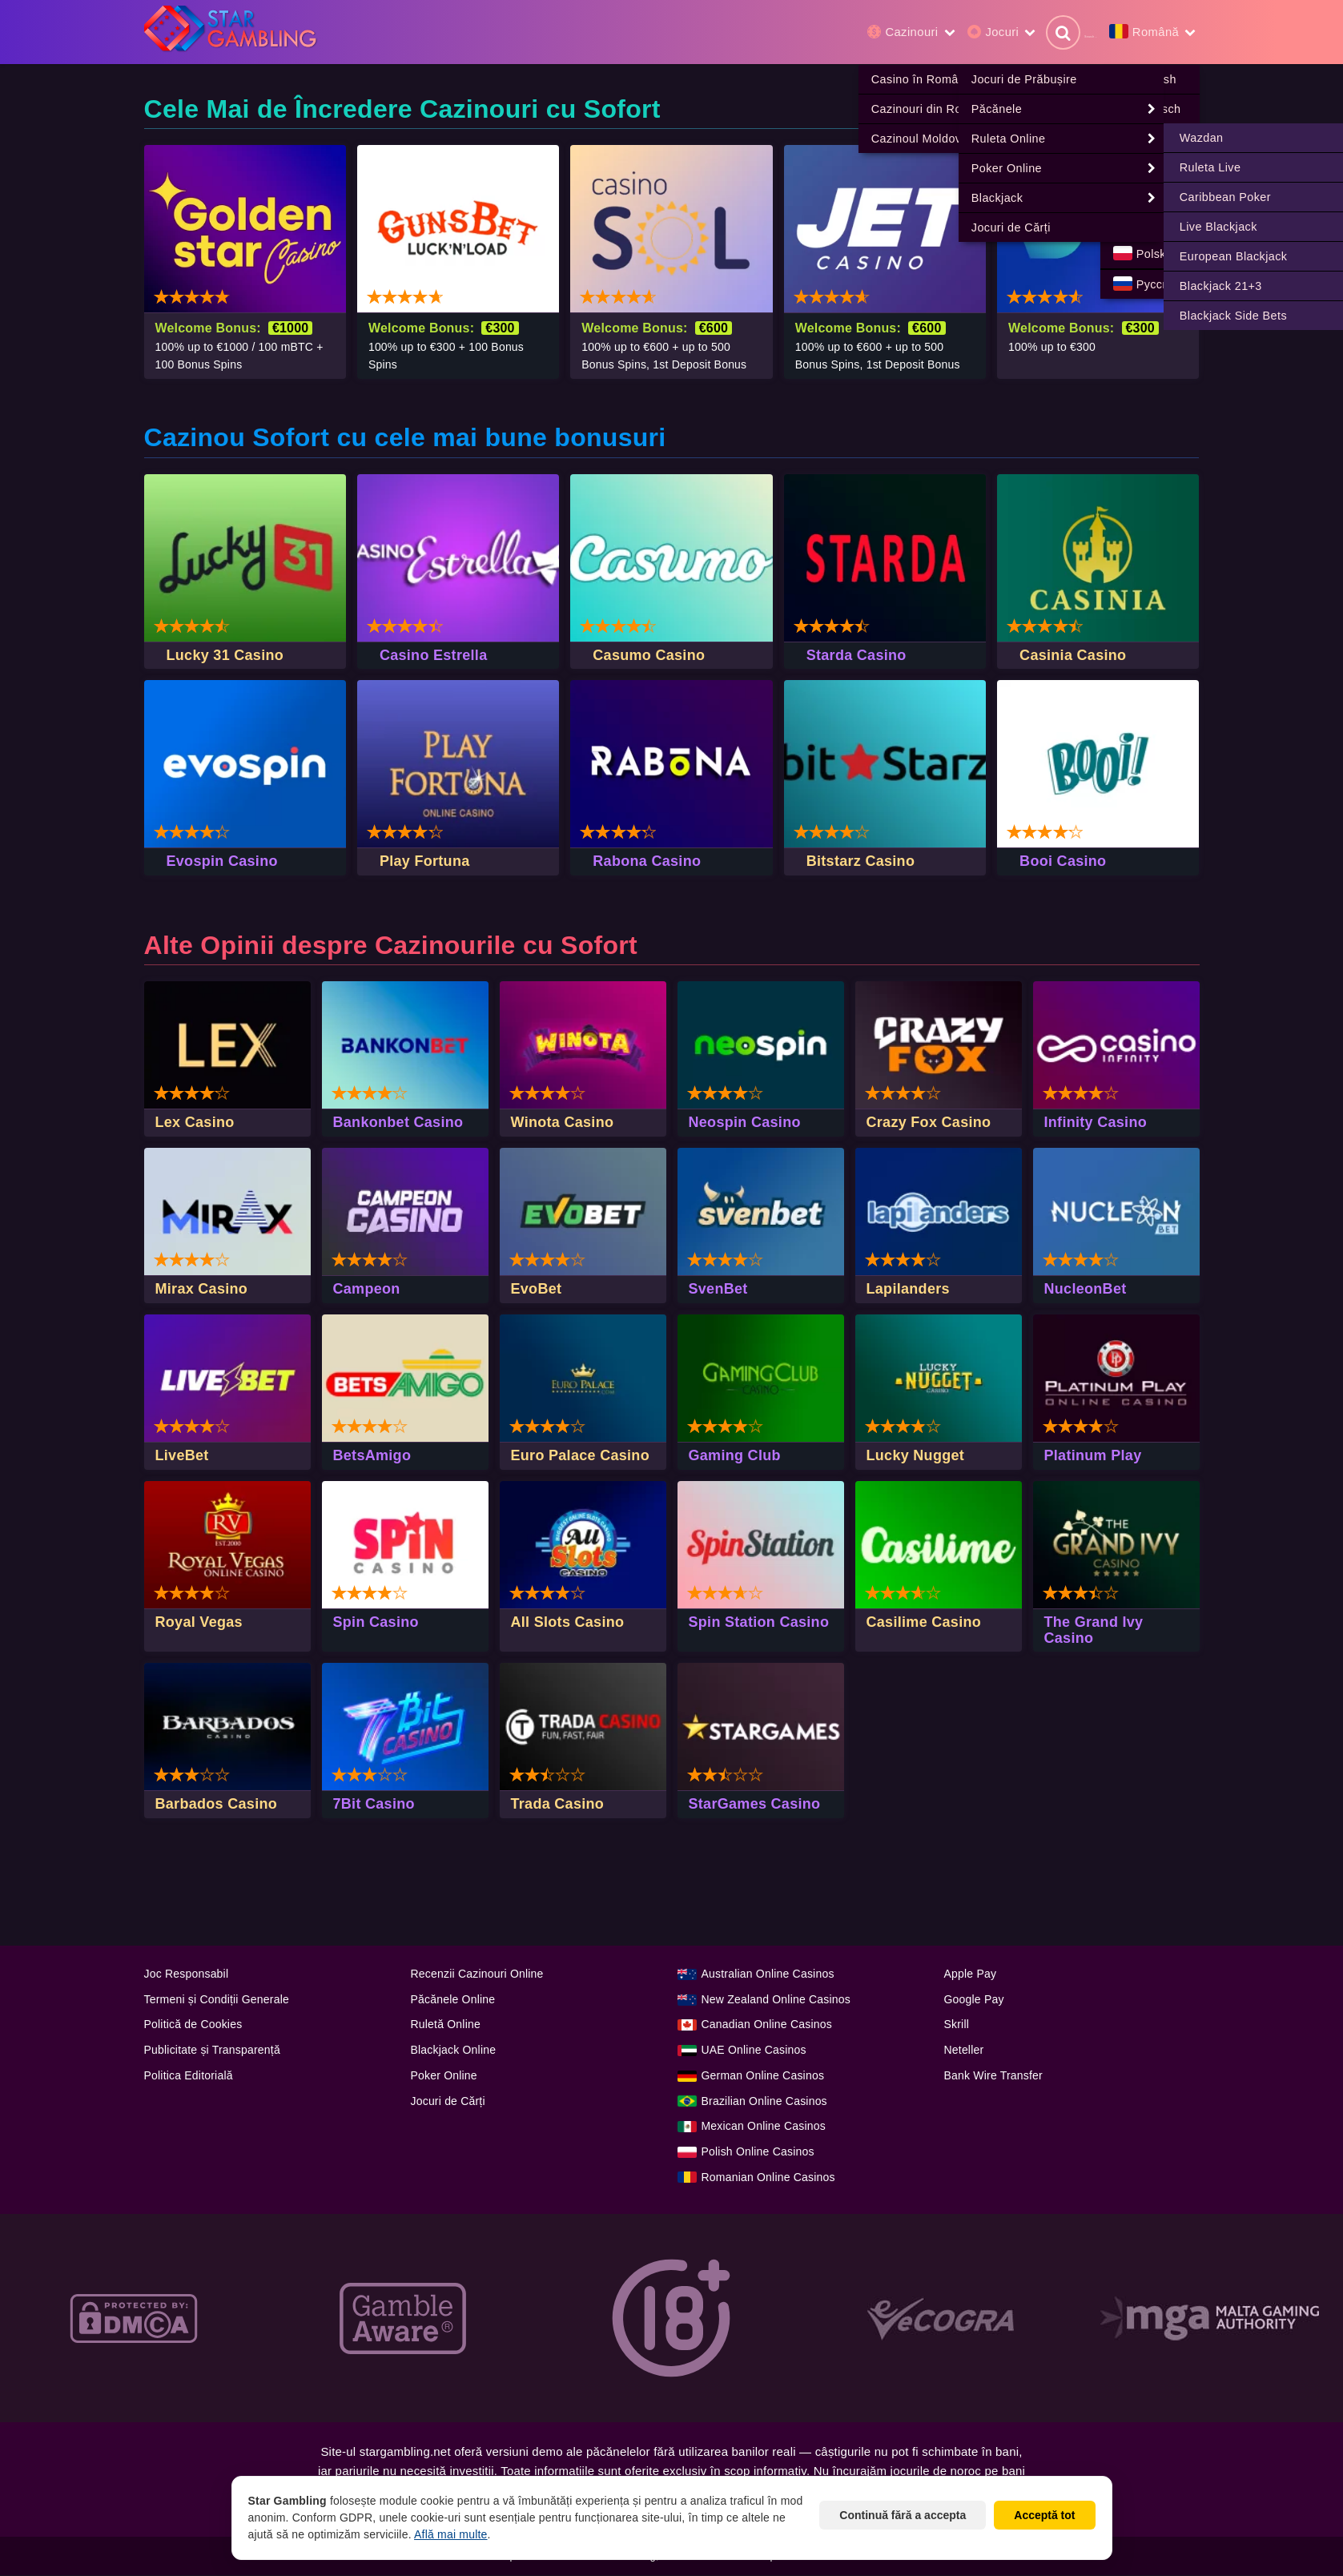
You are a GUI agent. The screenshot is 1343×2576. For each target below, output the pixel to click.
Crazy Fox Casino (929, 1123)
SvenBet (718, 1290)
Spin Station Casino (759, 1623)
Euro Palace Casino (580, 1456)
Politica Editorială (188, 2076)
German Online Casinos (763, 2076)
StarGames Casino (755, 1805)
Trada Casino (558, 1805)
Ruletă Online (446, 2025)
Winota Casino (562, 1123)
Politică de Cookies (193, 2025)
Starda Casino (856, 656)
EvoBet (536, 1290)
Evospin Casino (222, 862)
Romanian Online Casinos (768, 2177)
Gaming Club (735, 1456)
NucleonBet (1085, 1290)
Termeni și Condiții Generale (216, 2000)
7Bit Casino (374, 1805)
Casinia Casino (1072, 656)
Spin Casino (376, 1623)
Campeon (366, 1290)
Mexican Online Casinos (764, 2126)
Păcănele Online (453, 2000)
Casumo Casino (649, 656)
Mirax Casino (201, 1290)
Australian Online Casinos (768, 1974)
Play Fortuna (425, 862)
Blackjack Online (454, 2050)
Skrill (957, 2025)
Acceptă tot (1044, 2515)
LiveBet (182, 1456)
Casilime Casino (924, 1623)
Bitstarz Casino (860, 862)
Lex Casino (195, 1123)
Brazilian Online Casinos (764, 2101)
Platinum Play (1093, 1456)
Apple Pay (970, 1974)
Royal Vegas (199, 1623)
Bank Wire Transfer (993, 2076)
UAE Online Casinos (754, 2050)
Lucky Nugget (916, 1456)
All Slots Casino (568, 1623)
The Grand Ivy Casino (1094, 1631)
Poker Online (444, 2076)
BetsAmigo (372, 1456)
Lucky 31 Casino (225, 656)
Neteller (964, 2050)
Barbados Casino (216, 1805)
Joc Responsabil (186, 1974)
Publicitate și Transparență (212, 2050)
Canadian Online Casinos (767, 2025)
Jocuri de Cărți (448, 2101)
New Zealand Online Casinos (776, 2000)
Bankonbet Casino (398, 1123)
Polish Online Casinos (758, 2152)
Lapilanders (908, 1290)
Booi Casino (1062, 862)
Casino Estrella (434, 656)
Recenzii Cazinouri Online (477, 1974)
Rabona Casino (647, 862)
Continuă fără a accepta (902, 2515)
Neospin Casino (745, 1123)
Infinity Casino (1096, 1123)
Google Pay (974, 2000)
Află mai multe (451, 2534)
